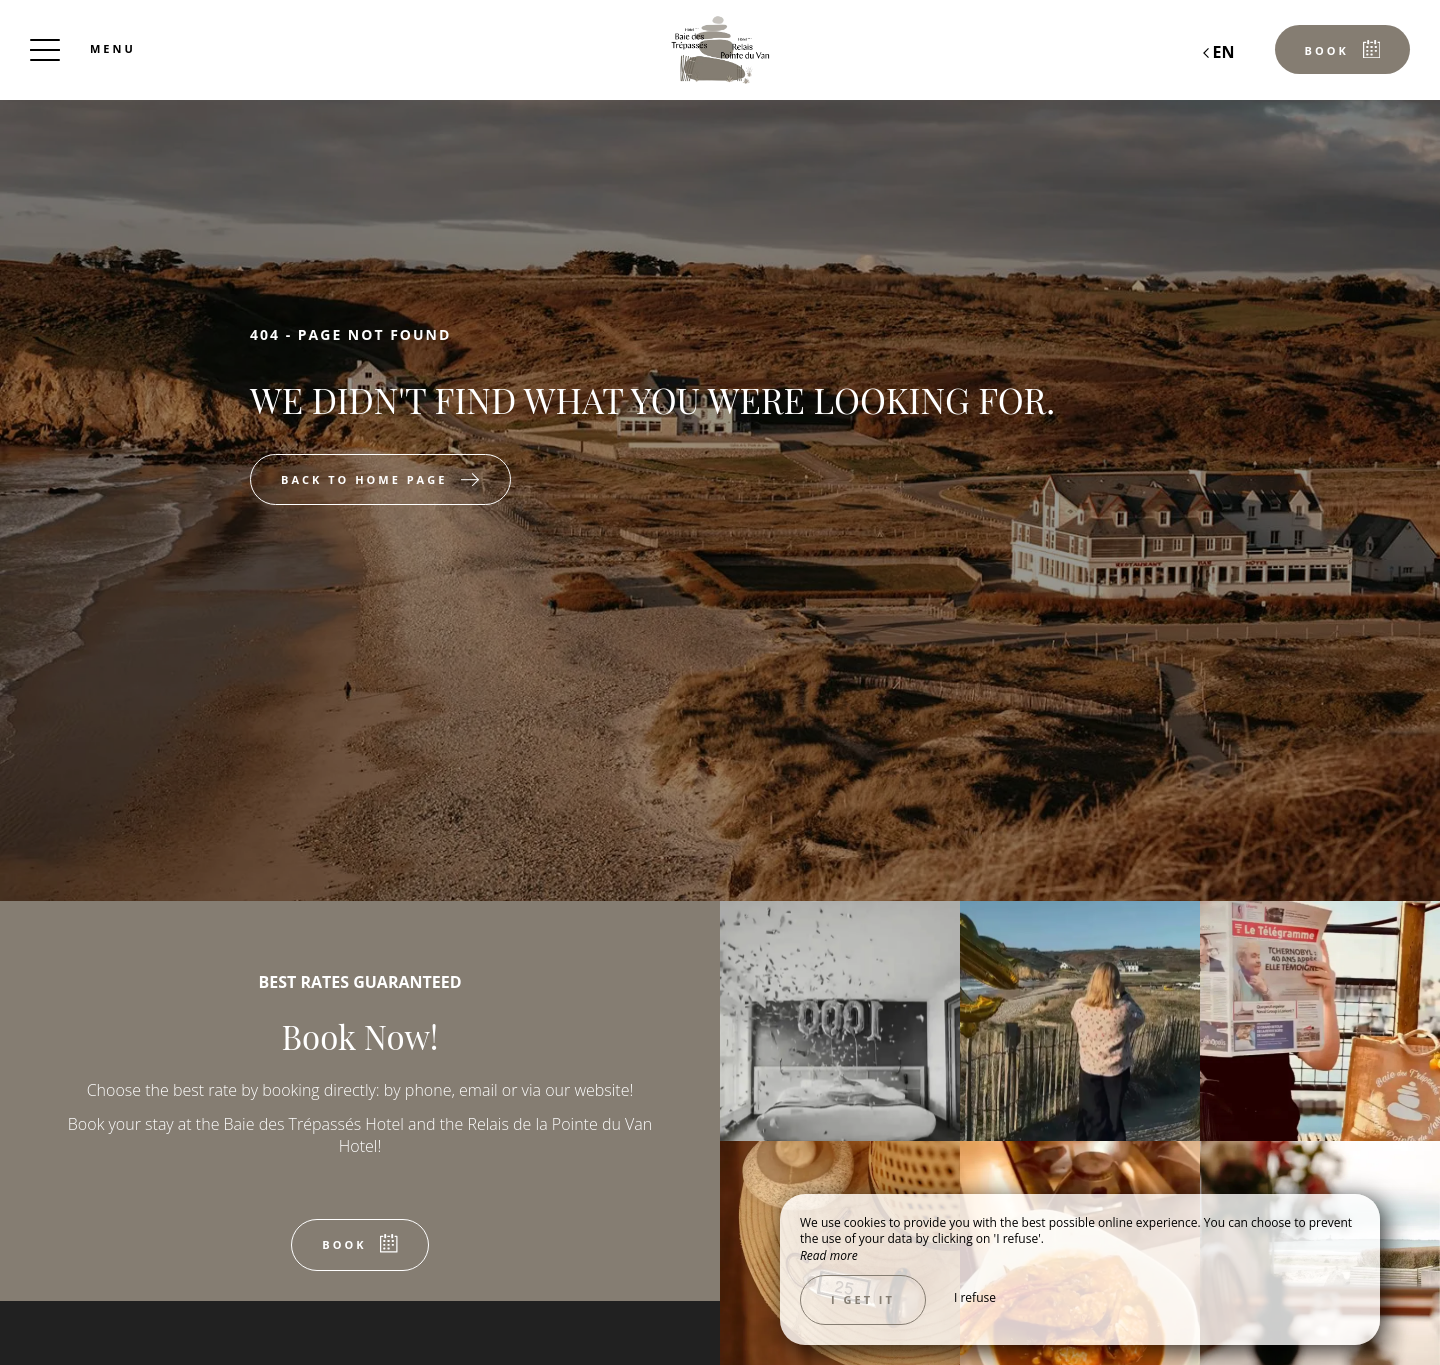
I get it (863, 1299)
